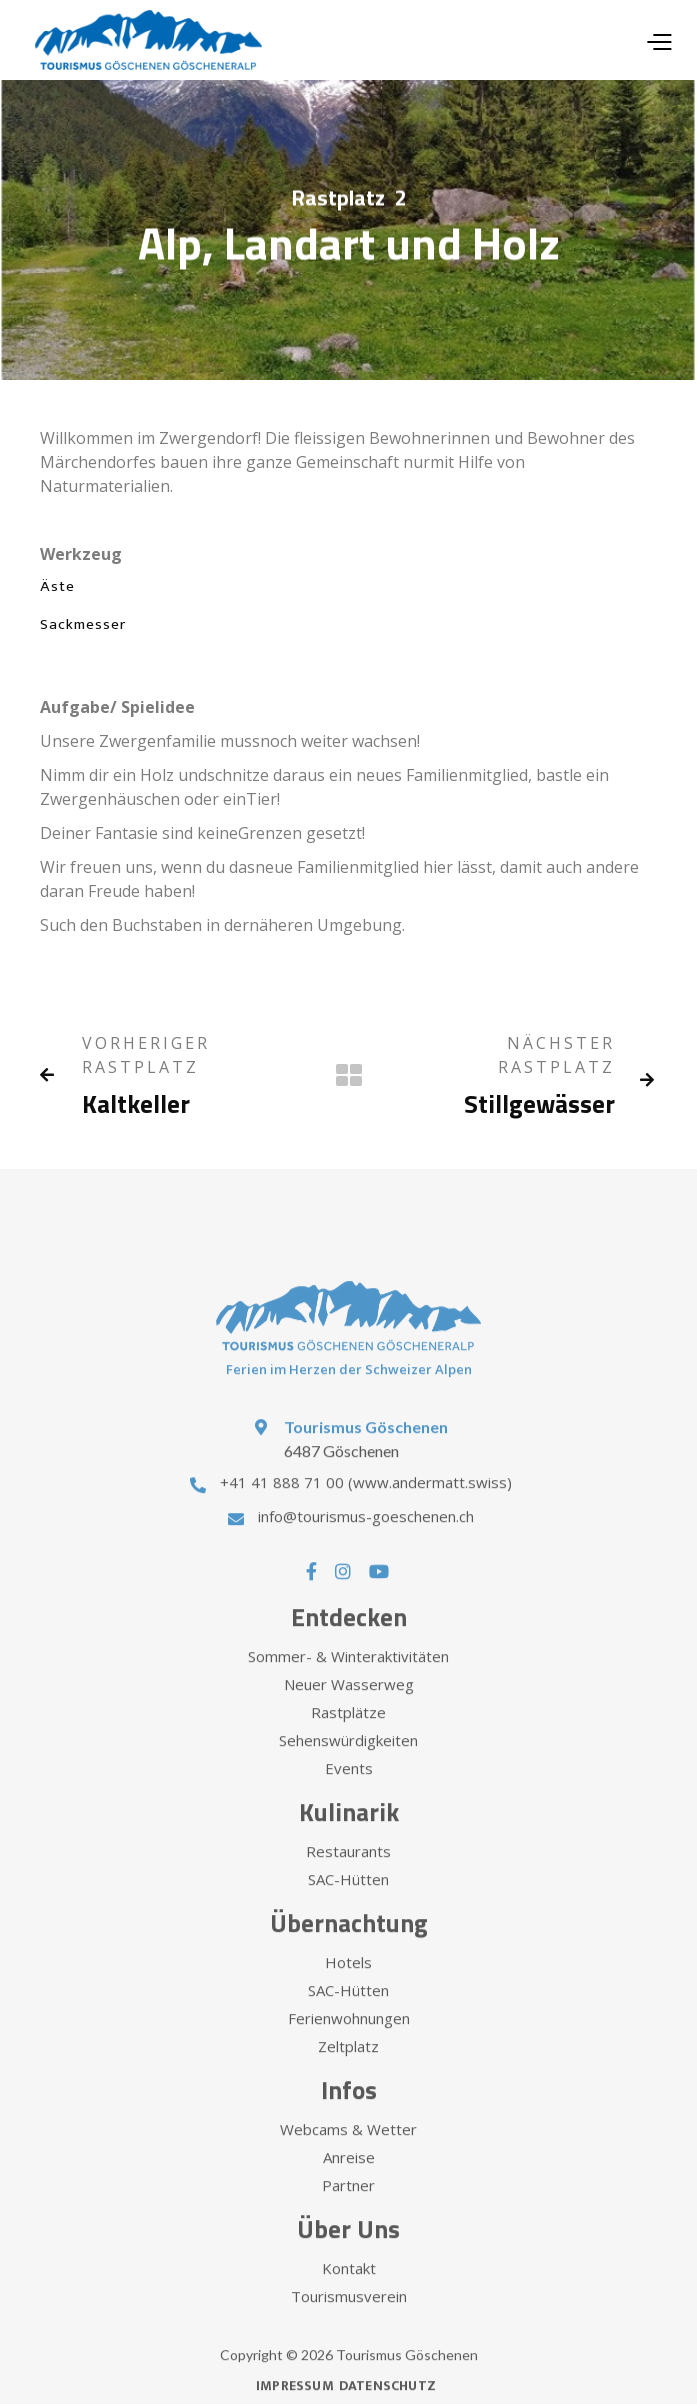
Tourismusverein (349, 2317)
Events (349, 1789)
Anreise (349, 2178)
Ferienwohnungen (349, 2039)
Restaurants (348, 1872)
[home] (143, 40)
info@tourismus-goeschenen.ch (366, 1537)
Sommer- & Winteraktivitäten (348, 1677)
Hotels (348, 1983)
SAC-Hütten (348, 1900)
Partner (348, 2206)
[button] (658, 40)
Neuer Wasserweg (349, 1705)
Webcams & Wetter (348, 2150)
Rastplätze (348, 1733)
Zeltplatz (348, 2067)
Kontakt (349, 2289)
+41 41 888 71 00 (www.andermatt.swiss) (366, 1503)
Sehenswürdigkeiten (348, 1761)
